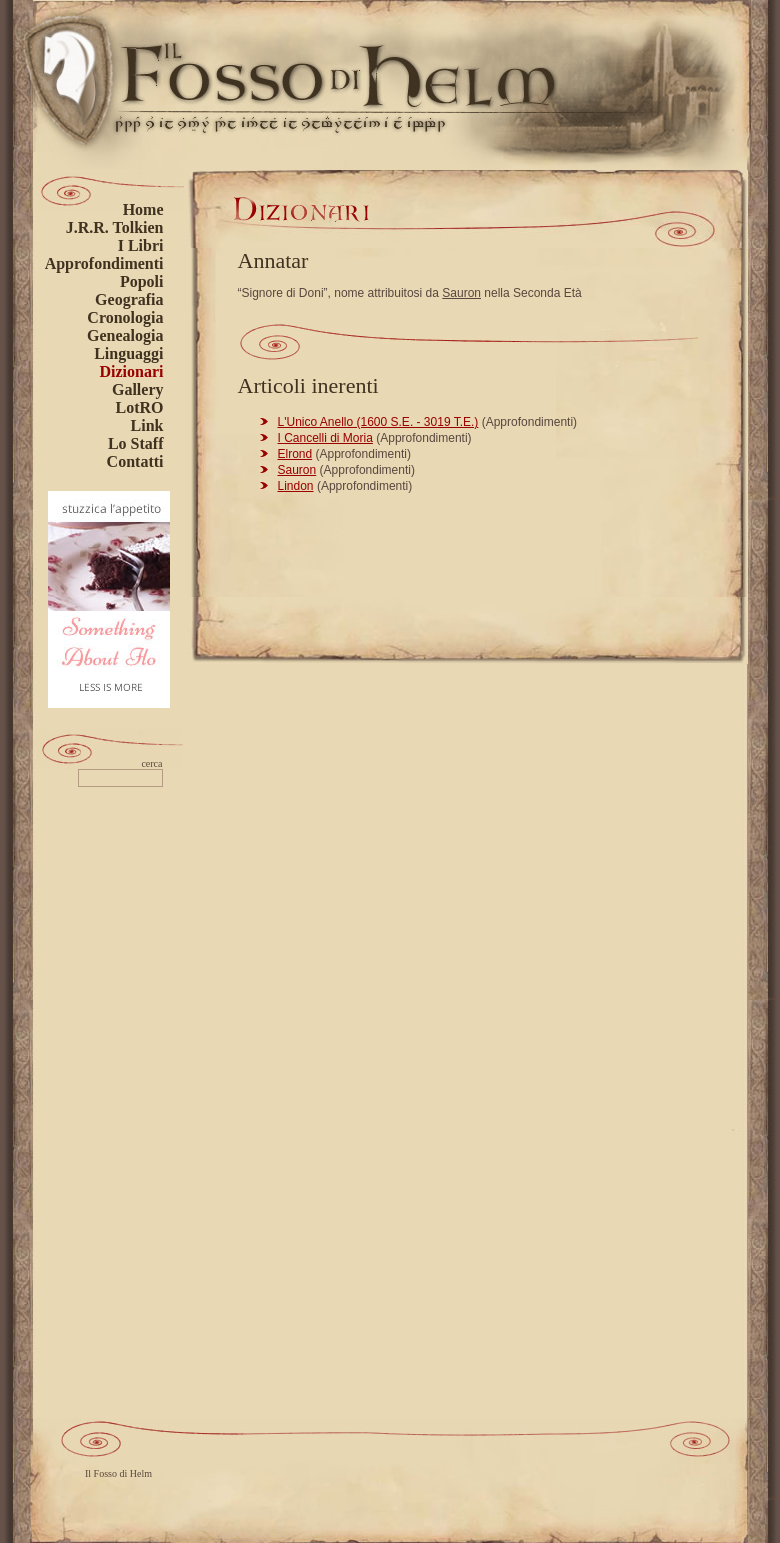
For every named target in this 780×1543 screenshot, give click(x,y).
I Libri (141, 245)
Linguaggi (128, 353)
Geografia (129, 299)
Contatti (135, 461)
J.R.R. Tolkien (115, 227)
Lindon (296, 486)
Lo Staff (136, 443)
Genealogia (125, 335)
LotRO (140, 407)
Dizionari (132, 371)
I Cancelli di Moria (325, 438)
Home (143, 209)
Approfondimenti (104, 263)
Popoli (142, 281)
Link (147, 425)
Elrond (295, 454)
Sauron (461, 293)
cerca (151, 764)
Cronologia (125, 317)
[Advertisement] (114, 1107)
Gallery (138, 389)
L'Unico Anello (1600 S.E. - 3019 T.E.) (378, 422)
